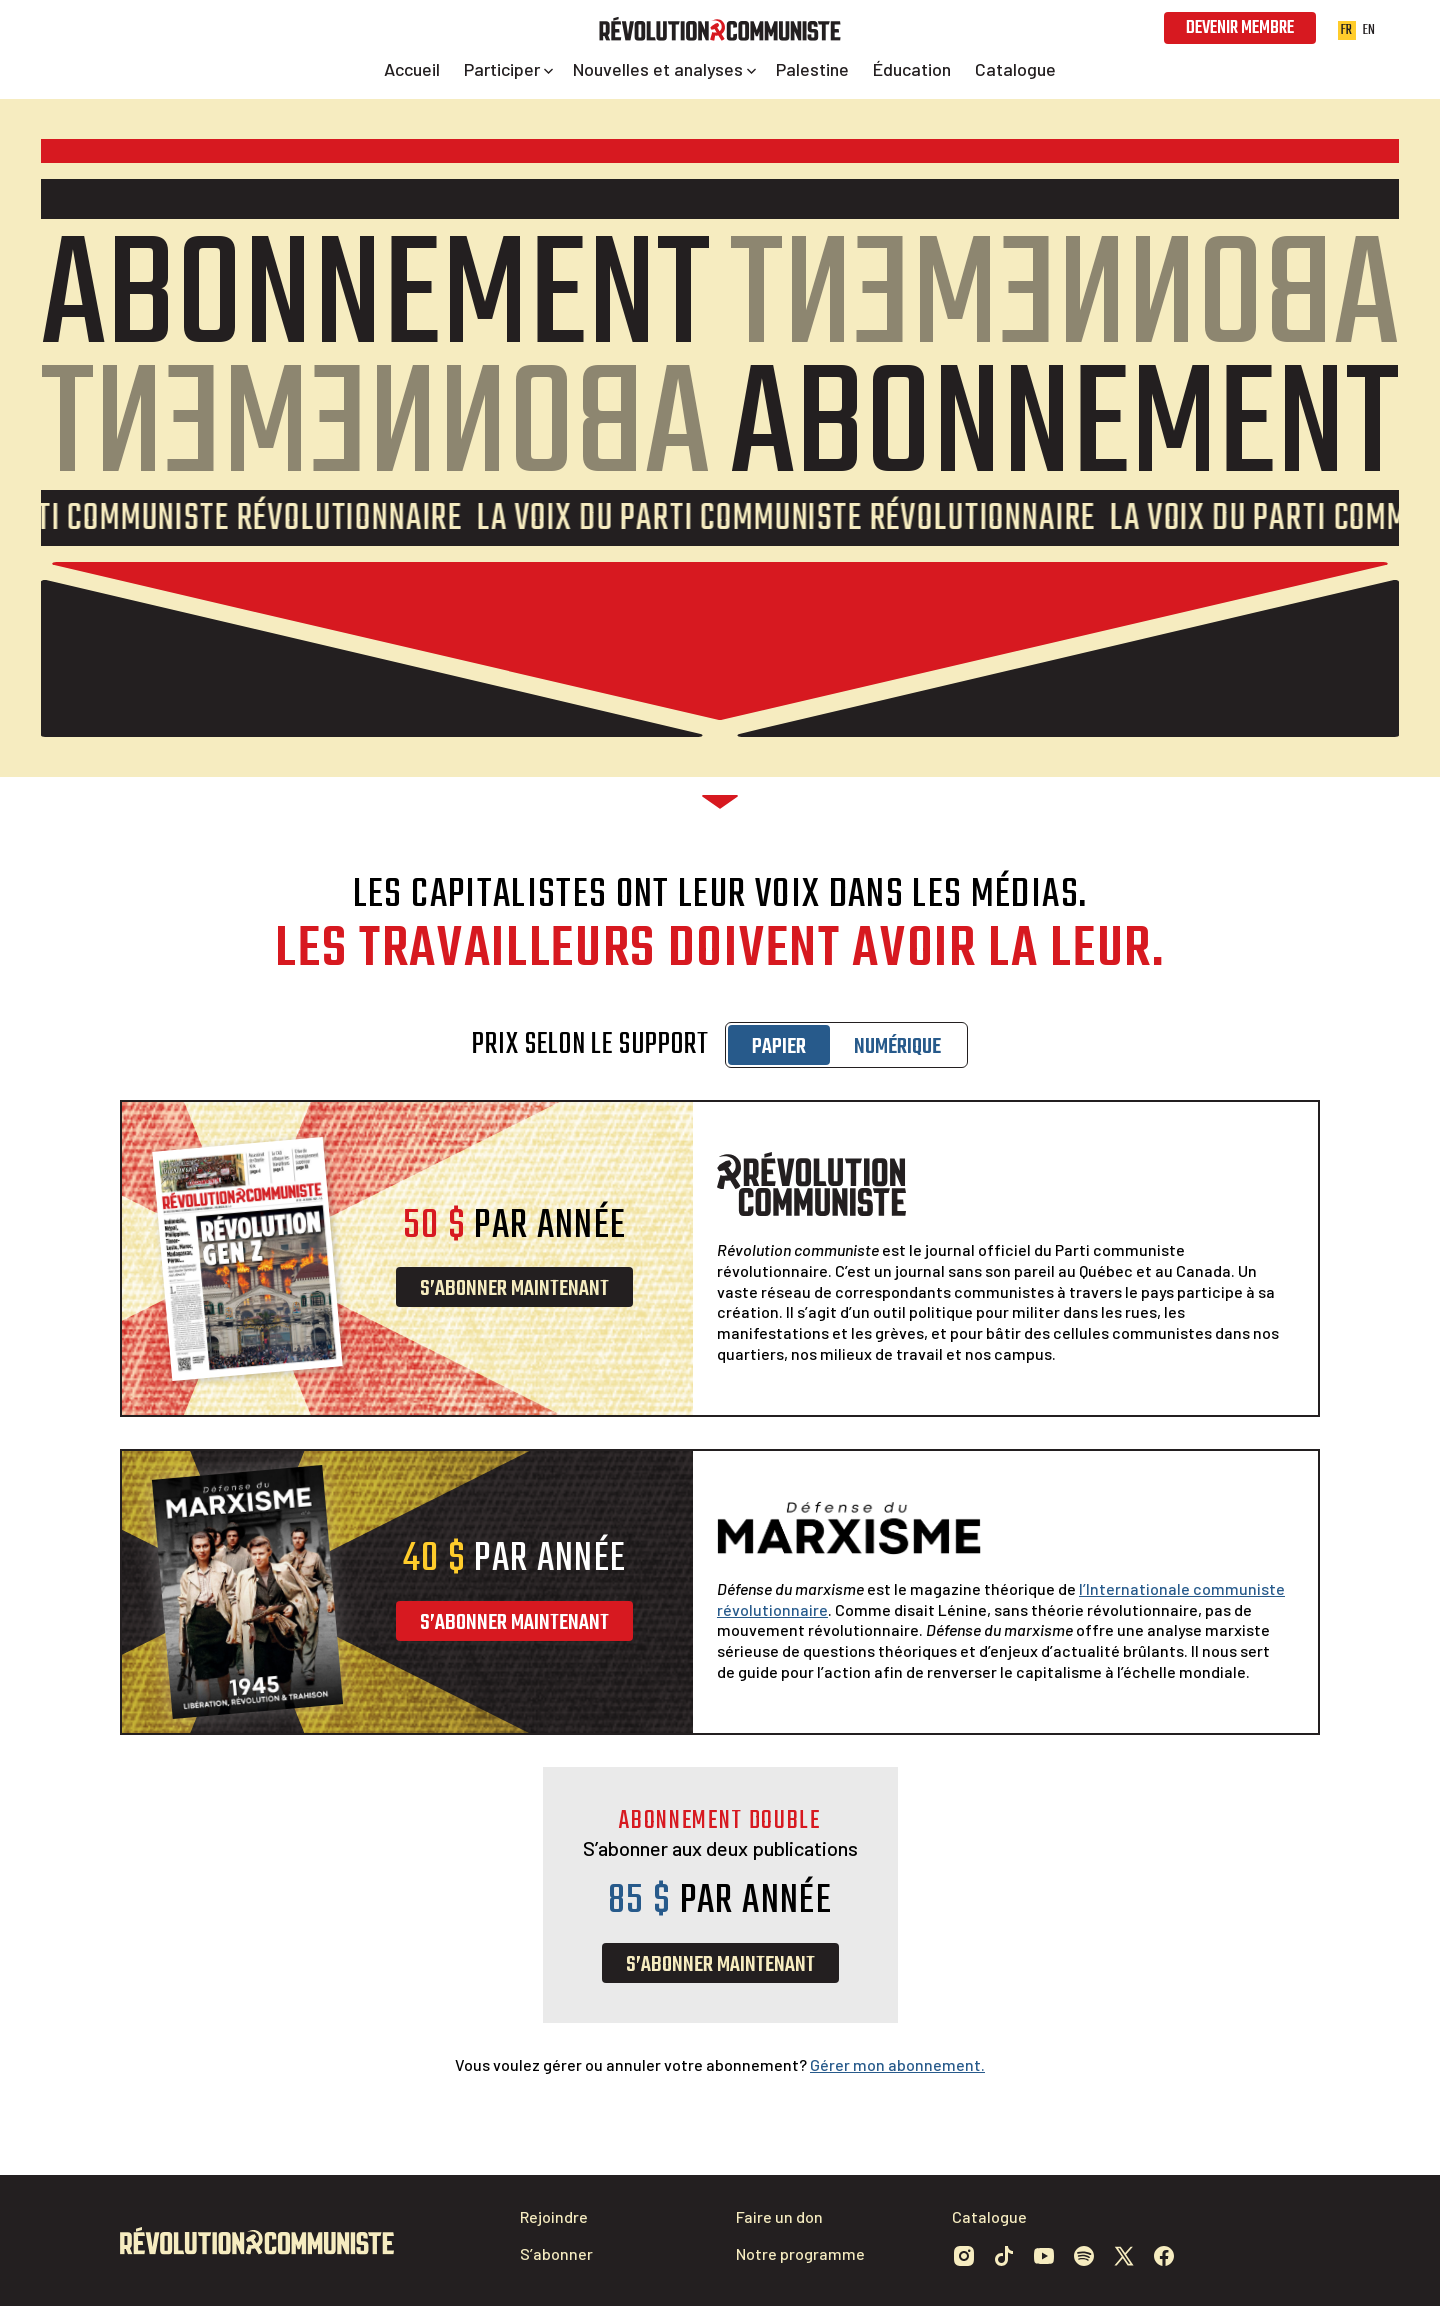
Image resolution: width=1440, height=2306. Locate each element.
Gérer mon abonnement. (897, 2064)
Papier (779, 1047)
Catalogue (989, 2216)
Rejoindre (554, 2216)
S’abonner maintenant (514, 1289)
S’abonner (556, 2253)
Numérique (897, 1047)
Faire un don (779, 2216)
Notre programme (800, 2253)
